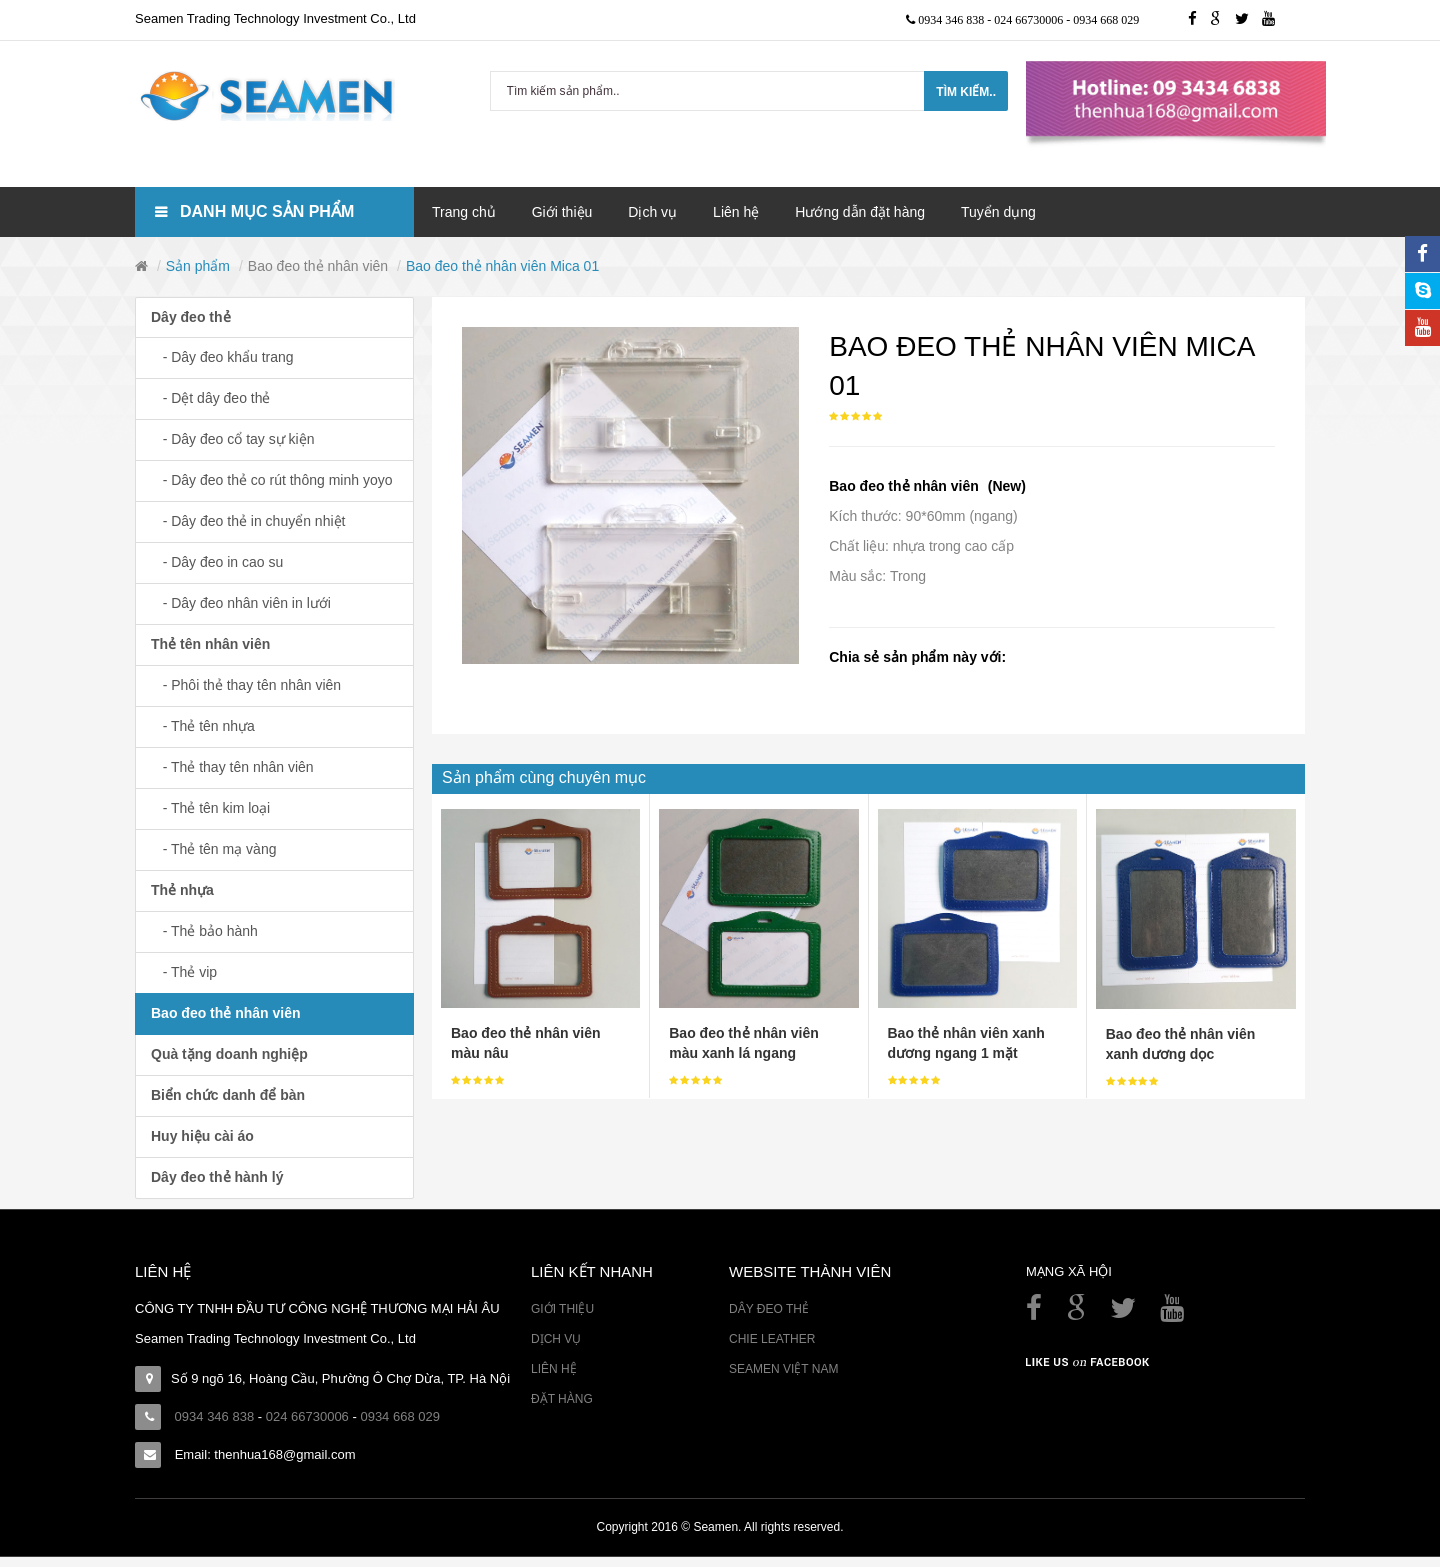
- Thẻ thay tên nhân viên (232, 767)
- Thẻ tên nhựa (203, 726)
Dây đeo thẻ (191, 317)
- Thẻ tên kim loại (210, 808)
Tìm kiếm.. (966, 92)
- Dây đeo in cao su (217, 562)
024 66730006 (1030, 20)
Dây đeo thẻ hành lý (217, 1177)
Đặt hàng (562, 1399)
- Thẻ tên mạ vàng (213, 849)
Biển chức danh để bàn (228, 1095)
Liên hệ (554, 1369)
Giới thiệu (562, 1309)
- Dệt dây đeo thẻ (211, 398)
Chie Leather (772, 1339)
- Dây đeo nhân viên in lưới (241, 603)
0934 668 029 (1106, 20)
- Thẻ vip (184, 972)
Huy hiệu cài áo (202, 1136)
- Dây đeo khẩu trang (222, 357)
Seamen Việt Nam (783, 1369)
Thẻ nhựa (182, 890)
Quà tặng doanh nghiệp (229, 1054)
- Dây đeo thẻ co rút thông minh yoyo (271, 480)
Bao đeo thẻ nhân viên (318, 266)
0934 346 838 (952, 20)
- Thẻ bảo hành (204, 931)
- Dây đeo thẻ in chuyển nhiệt (248, 521)
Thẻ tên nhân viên (210, 644)
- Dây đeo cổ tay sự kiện (233, 439)
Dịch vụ (556, 1339)
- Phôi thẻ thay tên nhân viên (246, 685)
